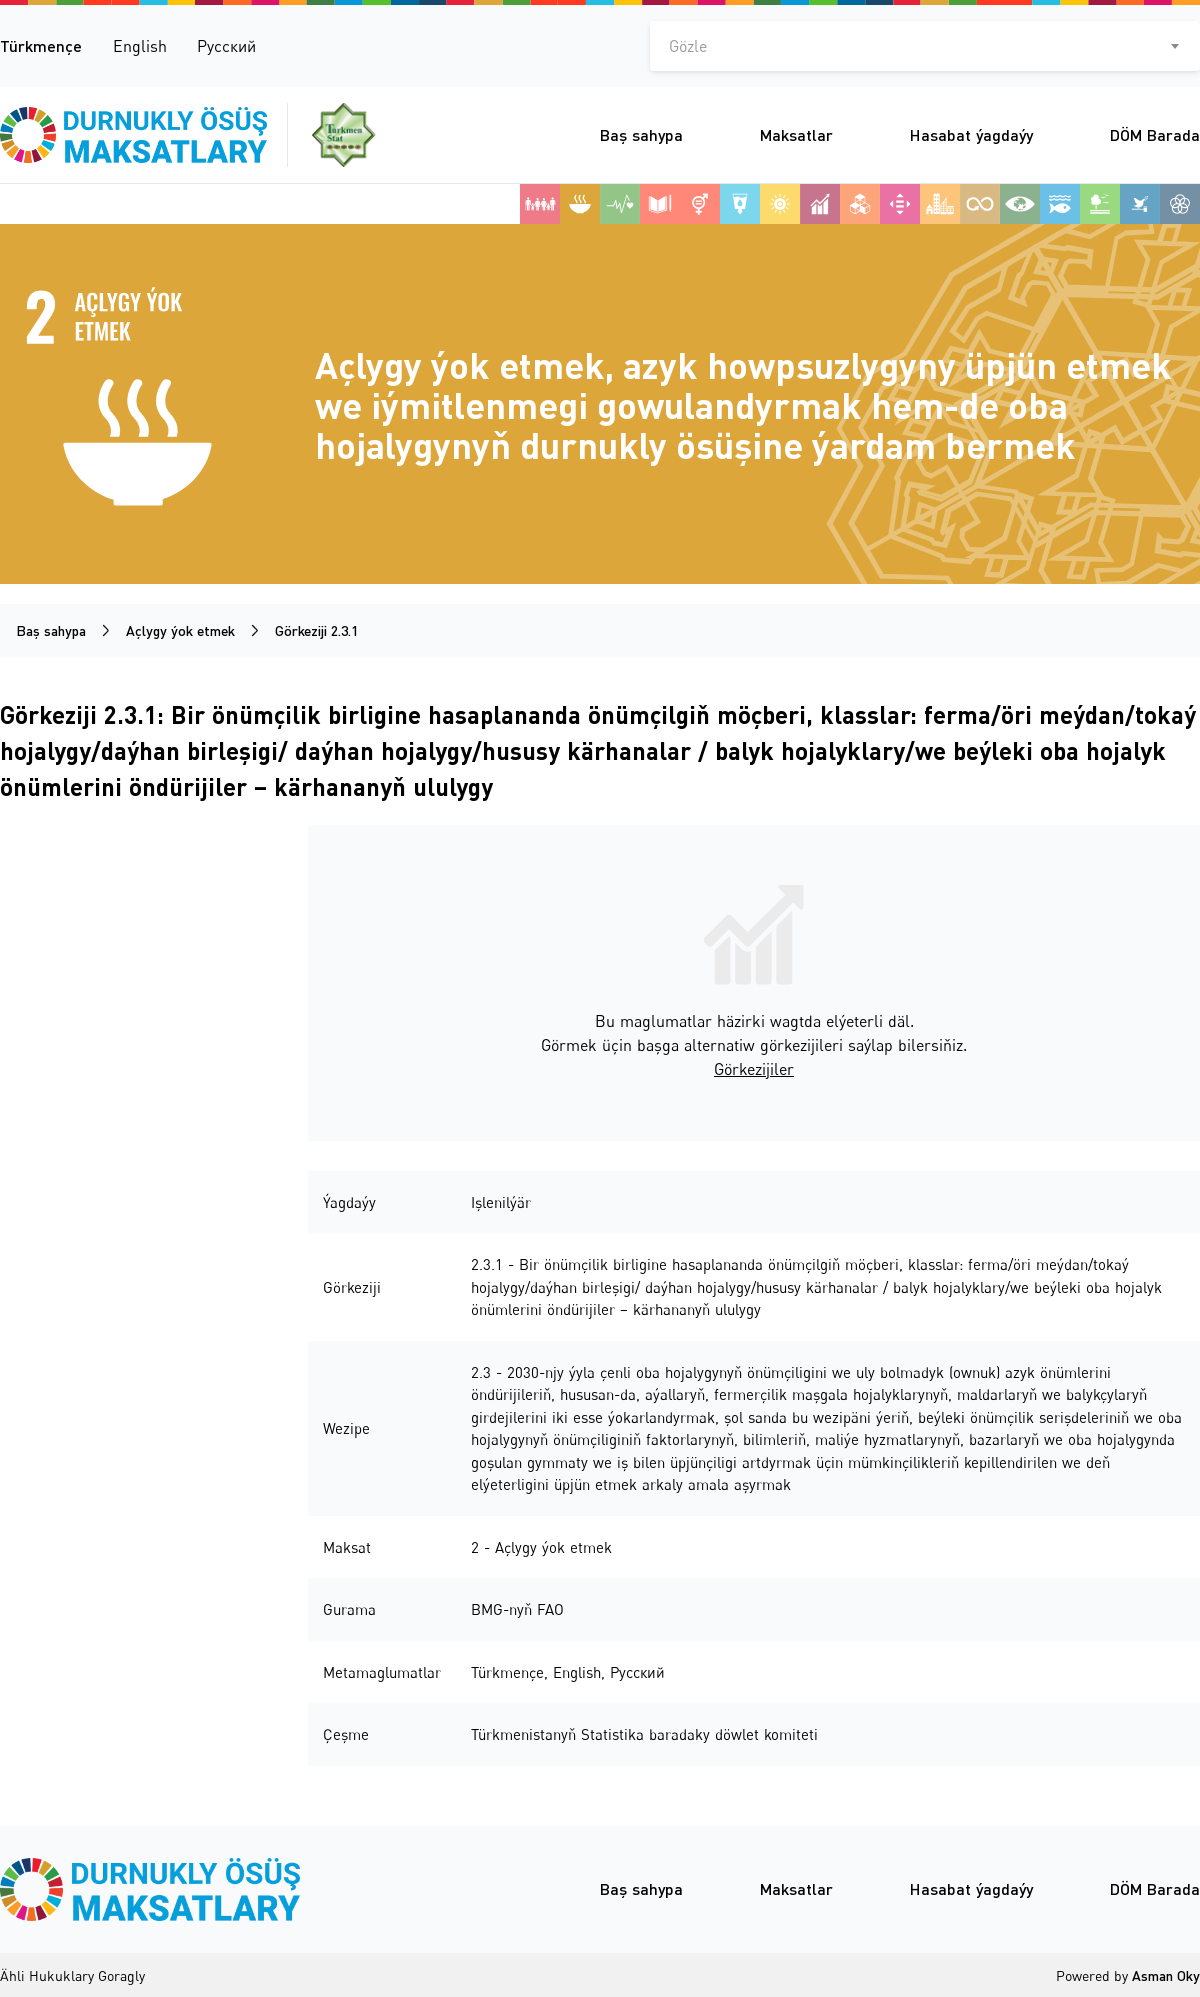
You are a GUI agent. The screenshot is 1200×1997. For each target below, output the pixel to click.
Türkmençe (41, 45)
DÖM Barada (1155, 134)
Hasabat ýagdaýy (971, 134)
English (140, 46)
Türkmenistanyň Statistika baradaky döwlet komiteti (644, 1734)
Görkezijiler (754, 1069)
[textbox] (925, 46)
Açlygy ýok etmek (180, 630)
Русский (226, 46)
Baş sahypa (641, 134)
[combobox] (925, 46)
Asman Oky (1166, 1975)
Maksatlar (796, 134)
